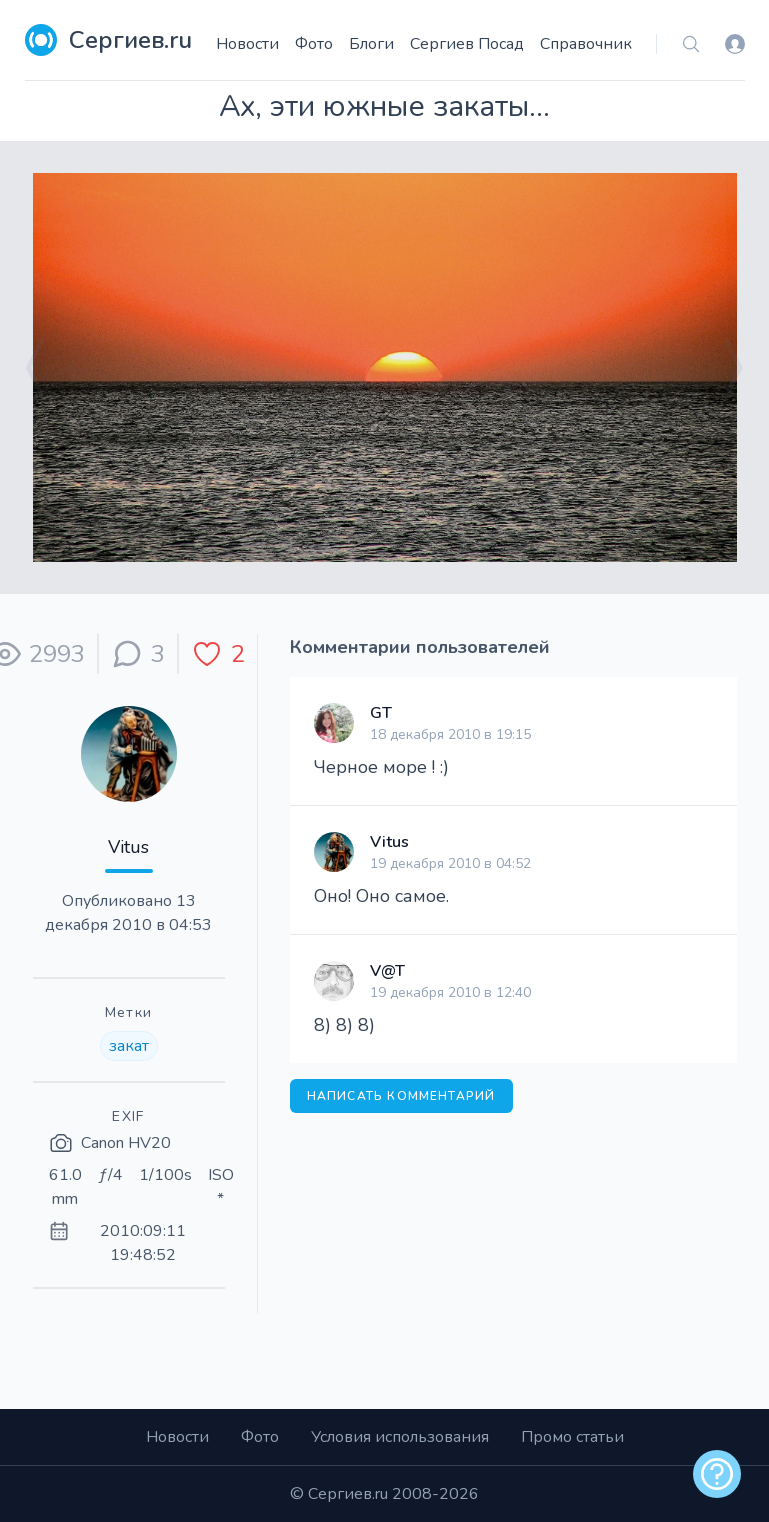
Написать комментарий (401, 1096)
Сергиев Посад (467, 44)
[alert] (717, 1474)
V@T (387, 971)
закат (129, 1046)
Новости (247, 44)
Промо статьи (572, 1437)
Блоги (371, 44)
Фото (314, 44)
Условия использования (400, 1437)
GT (381, 713)
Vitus (128, 847)
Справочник (586, 44)
